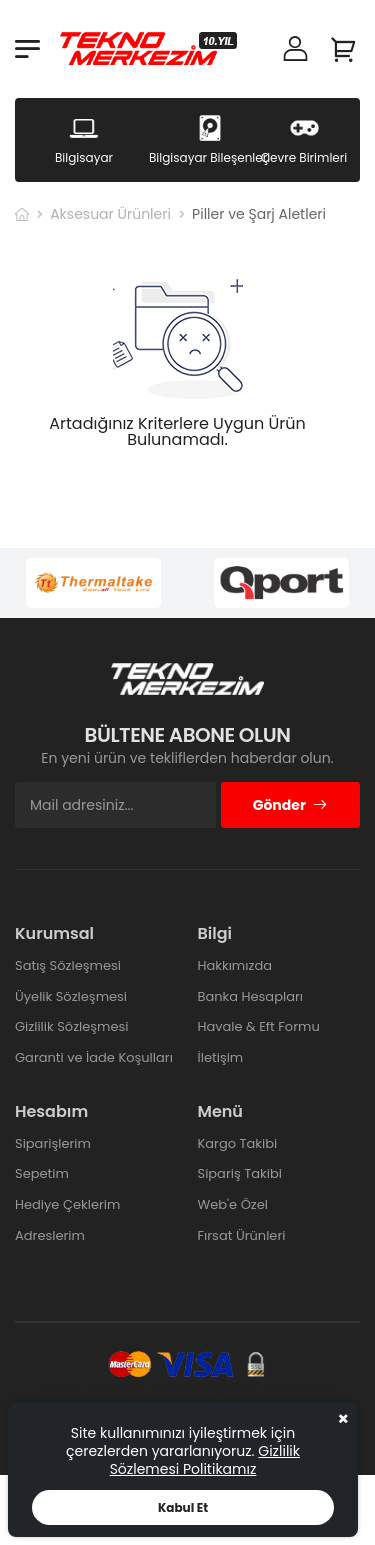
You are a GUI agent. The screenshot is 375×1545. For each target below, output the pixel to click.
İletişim (221, 1057)
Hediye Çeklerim (67, 1204)
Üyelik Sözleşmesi (71, 996)
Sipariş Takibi (240, 1173)
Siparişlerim (53, 1143)
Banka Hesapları (250, 996)
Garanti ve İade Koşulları (94, 1057)
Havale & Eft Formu (259, 1026)
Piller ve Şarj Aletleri (259, 214)
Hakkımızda (235, 965)
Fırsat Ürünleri (242, 1235)
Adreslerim (50, 1235)
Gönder (290, 805)
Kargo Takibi (238, 1143)
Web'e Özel (233, 1204)
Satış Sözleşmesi (68, 965)
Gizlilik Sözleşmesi (72, 1026)
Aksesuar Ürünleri (110, 214)
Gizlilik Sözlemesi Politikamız (205, 1460)
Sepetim (42, 1173)
